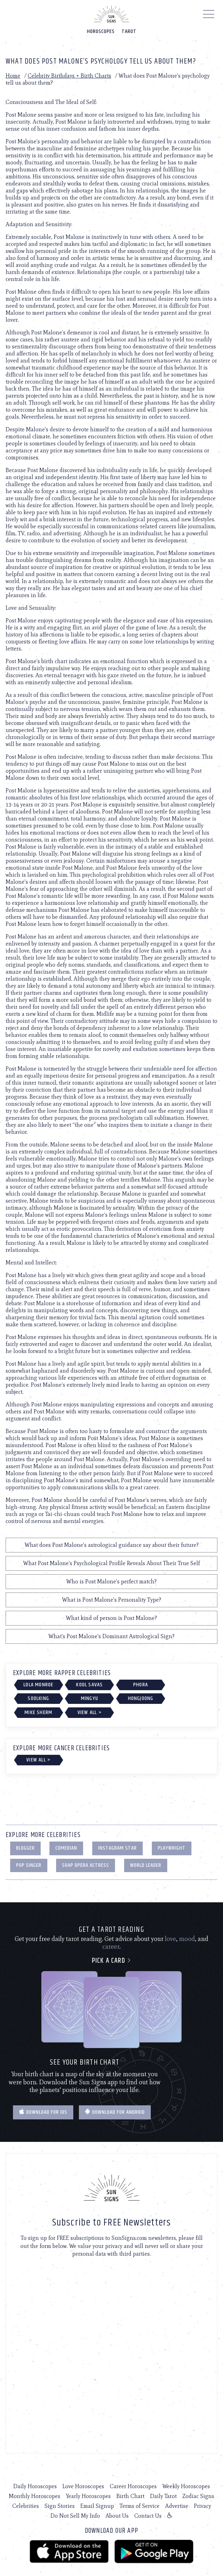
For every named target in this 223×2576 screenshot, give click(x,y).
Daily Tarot (163, 2496)
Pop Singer (28, 1865)
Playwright (171, 1848)
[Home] (111, 14)
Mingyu (89, 1698)
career (111, 1946)
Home (13, 75)
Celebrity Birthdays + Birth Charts (69, 75)
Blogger (25, 1848)
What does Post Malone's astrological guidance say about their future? (112, 1545)
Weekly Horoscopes (186, 2486)
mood (187, 1939)
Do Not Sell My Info (75, 2515)
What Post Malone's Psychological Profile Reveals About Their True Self (111, 1563)
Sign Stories (60, 2506)
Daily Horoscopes (35, 2486)
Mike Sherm (38, 1712)
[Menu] (209, 15)
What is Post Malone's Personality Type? (111, 1599)
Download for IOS (43, 2112)
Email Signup (97, 2506)
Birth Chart (130, 2496)
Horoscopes (101, 31)
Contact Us (148, 2515)
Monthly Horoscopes (34, 2496)
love (170, 1939)
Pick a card (111, 1960)
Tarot (129, 31)
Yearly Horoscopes (88, 2496)
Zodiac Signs (198, 2496)
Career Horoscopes (133, 2486)
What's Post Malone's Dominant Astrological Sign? (111, 1636)
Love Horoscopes (83, 2486)
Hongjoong (141, 1698)
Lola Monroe (38, 1684)
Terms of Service (140, 2506)
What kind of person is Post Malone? (111, 1618)
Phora (140, 1684)
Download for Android (115, 2112)
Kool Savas (89, 1684)
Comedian (66, 1848)
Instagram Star (117, 1848)
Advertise (176, 2506)
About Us (117, 2515)
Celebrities (25, 2506)
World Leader (145, 1865)
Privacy (202, 2506)
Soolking (38, 1698)
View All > (89, 1712)
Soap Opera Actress (85, 1865)
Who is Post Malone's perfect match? (111, 1581)
